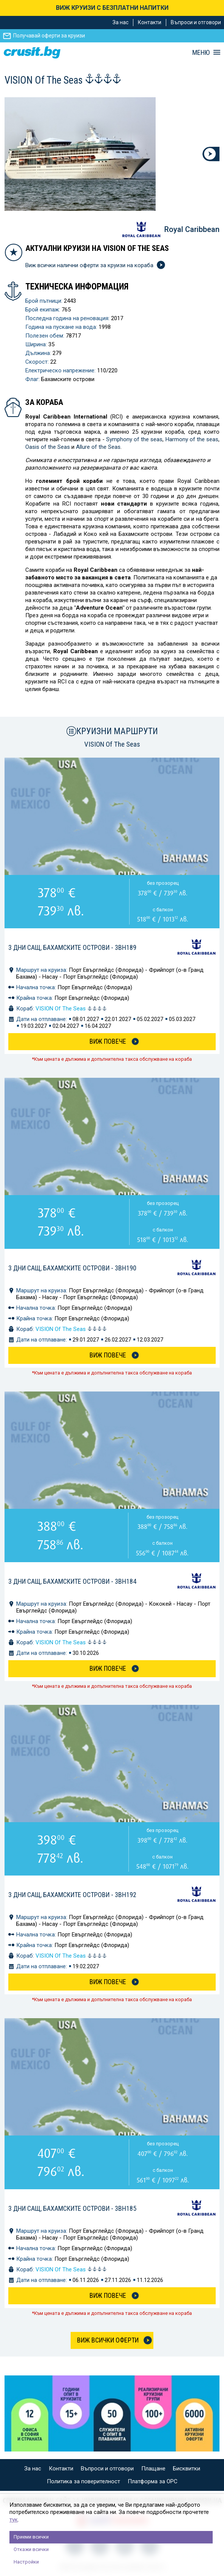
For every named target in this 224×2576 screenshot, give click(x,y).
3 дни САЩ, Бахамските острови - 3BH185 (72, 2208)
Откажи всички (31, 2549)
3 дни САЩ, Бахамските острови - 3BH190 (72, 1268)
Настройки (26, 2562)
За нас (120, 22)
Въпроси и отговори (196, 22)
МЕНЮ (201, 52)
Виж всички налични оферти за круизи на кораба (94, 265)
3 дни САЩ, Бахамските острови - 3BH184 (72, 1581)
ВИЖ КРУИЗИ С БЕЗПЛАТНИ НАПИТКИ (112, 7)
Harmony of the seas (192, 439)
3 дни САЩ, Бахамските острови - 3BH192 (72, 1895)
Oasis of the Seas (47, 447)
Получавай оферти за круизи (49, 36)
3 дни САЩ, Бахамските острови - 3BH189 (72, 947)
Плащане (153, 2468)
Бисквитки (186, 2468)
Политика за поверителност (83, 2481)
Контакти (149, 22)
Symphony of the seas (134, 439)
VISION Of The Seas (71, 1008)
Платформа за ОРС (153, 2481)
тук (13, 2519)
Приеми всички (31, 2537)
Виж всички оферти (108, 2340)
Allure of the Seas (98, 447)
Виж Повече (108, 1041)
